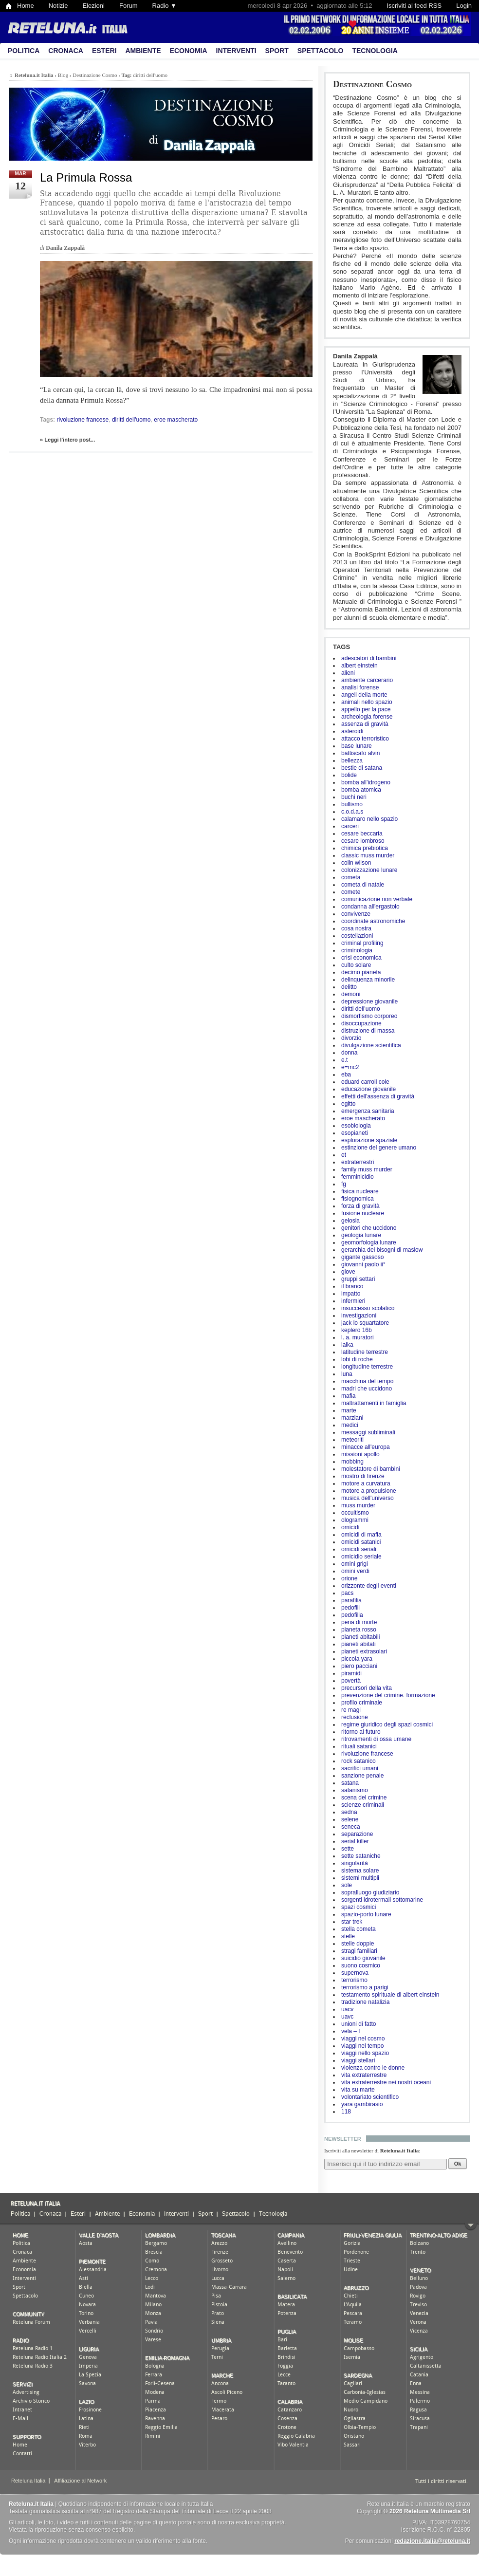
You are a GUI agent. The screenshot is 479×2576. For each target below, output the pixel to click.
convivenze (355, 913)
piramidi (351, 1673)
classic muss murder (367, 855)
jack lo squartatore (365, 1322)
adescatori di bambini (368, 658)
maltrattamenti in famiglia (373, 1403)
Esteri (104, 51)
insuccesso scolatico (367, 1308)
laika (347, 1344)
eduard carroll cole (365, 1081)
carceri (350, 826)
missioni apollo (360, 1454)
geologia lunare (361, 1235)
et (343, 1154)
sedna (349, 1812)
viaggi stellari (358, 2060)
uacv (347, 2009)
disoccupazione (361, 1023)
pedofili (350, 1607)
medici (349, 1425)
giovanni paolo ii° (363, 1264)
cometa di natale (362, 884)
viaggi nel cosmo (363, 2038)
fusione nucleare (362, 1213)
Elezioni (93, 5)
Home (25, 5)
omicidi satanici (361, 1541)
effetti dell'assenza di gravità (377, 1096)
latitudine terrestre (364, 1352)
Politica (23, 51)
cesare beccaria (362, 833)
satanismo (354, 1790)
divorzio (351, 1038)
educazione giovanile (368, 1089)
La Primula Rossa (86, 177)
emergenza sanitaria (367, 1111)
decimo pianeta (361, 972)
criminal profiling (362, 943)
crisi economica (361, 957)
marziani (352, 1417)
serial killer (355, 1841)
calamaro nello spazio (369, 818)
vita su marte (358, 2089)
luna (346, 1374)
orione (349, 1578)
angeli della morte (364, 694)
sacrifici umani (359, 1768)
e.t (344, 1059)
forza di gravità (360, 1206)
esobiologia (356, 1125)
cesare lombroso (363, 840)
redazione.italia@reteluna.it (432, 2541)
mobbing (352, 1461)
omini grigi (354, 1563)
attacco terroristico (365, 738)
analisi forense (360, 687)
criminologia (356, 950)
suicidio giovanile (363, 1958)
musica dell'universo (367, 1498)
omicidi (350, 1527)
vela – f (350, 2031)
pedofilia (352, 1615)
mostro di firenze (363, 1476)
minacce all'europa (365, 1447)
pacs (347, 1593)
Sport (277, 51)
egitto (348, 1103)
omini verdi (355, 1571)
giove (348, 1271)
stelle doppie (357, 1943)
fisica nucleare (360, 1191)
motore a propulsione (368, 1490)
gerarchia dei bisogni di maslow (382, 1249)
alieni (348, 672)
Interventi (236, 51)
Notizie (58, 5)
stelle (348, 1936)
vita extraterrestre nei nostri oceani (386, 2082)
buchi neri (354, 797)
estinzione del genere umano (378, 1147)
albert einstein (359, 665)
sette (347, 1848)
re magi (351, 1709)
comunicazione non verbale (376, 899)
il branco (352, 1286)
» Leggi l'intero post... (67, 440)
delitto (349, 986)
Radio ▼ (164, 5)
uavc (347, 2016)
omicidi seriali (358, 1549)
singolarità (354, 1863)
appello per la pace (365, 709)
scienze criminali (362, 1804)
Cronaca (65, 51)
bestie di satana (361, 767)
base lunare (356, 745)
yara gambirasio (362, 2104)
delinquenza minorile (368, 979)
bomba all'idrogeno (365, 782)
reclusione (354, 1717)
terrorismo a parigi (364, 1987)
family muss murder (366, 1169)
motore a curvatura (365, 1483)
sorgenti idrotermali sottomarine (382, 1899)
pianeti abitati (358, 1644)
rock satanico (358, 1761)
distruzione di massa (367, 1030)
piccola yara (356, 1658)
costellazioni (357, 935)
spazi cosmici (358, 1907)
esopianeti (354, 1133)
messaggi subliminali (368, 1432)
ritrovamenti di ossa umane (376, 1739)
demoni (350, 994)
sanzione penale (362, 1775)
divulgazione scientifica (371, 1045)
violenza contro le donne (373, 2067)
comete (350, 892)
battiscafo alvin (360, 753)
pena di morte (359, 1622)
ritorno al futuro (361, 1731)
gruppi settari (358, 1279)
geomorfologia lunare (368, 1242)
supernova (354, 1972)
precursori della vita (366, 1688)
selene (349, 1819)
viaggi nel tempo (362, 2045)
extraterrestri (357, 1162)
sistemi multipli (360, 1877)
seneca (350, 1826)
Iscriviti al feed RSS (414, 5)
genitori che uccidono (368, 1227)
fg (343, 1184)
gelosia (350, 1220)
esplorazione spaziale (369, 1140)
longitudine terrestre (367, 1366)
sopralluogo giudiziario (370, 1892)
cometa (350, 877)
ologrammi (354, 1520)
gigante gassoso (362, 1257)
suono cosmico (360, 1965)
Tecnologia (374, 51)
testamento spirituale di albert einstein (390, 1994)
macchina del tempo (367, 1381)
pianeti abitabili (360, 1636)
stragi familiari (359, 1950)
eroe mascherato (363, 1118)
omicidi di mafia (361, 1534)
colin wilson (356, 862)
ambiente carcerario (367, 680)
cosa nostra (356, 928)
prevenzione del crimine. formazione (388, 1695)
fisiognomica (357, 1198)
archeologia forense (366, 716)
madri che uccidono (366, 1388)
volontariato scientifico (370, 2097)
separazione (357, 1834)
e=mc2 (350, 1067)
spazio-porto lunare (366, 1914)
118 (346, 2111)
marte (348, 1410)
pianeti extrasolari (364, 1651)
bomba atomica (361, 789)
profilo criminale (361, 1702)
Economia (188, 51)
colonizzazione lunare (369, 870)
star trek (351, 1921)
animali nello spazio (366, 702)
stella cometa (358, 1929)
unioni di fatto (358, 2023)
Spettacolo (320, 51)
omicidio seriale (361, 1556)
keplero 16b (356, 1330)
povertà (351, 1680)
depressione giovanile (369, 1001)
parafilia (351, 1600)
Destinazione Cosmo (372, 84)
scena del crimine (364, 1797)
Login (464, 5)
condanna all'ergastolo (370, 906)
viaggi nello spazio (365, 2053)
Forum (128, 5)
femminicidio (357, 1176)
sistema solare (360, 1870)
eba (346, 1074)
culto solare (356, 965)
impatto (350, 1293)
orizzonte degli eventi (368, 1585)
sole (346, 1885)
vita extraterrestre (364, 2075)
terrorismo (354, 1980)
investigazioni (358, 1315)
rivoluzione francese (367, 1753)
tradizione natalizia (365, 2002)
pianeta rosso (358, 1629)
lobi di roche (357, 1359)
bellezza (352, 760)
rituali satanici (359, 1746)
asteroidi (352, 731)
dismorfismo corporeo (369, 1016)
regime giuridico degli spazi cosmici (387, 1724)
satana (350, 1782)
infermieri (353, 1300)
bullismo (352, 804)
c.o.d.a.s (352, 811)
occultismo (355, 1512)
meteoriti (352, 1439)
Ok (457, 2164)
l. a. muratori (357, 1337)
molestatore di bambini (370, 1468)
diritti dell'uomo (360, 1008)
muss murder (358, 1505)
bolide (349, 775)
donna (349, 1052)
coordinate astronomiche (373, 921)
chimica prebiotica (364, 848)
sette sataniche (361, 1856)
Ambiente (143, 51)
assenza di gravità (364, 724)
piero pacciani (359, 1666)
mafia (348, 1395)
